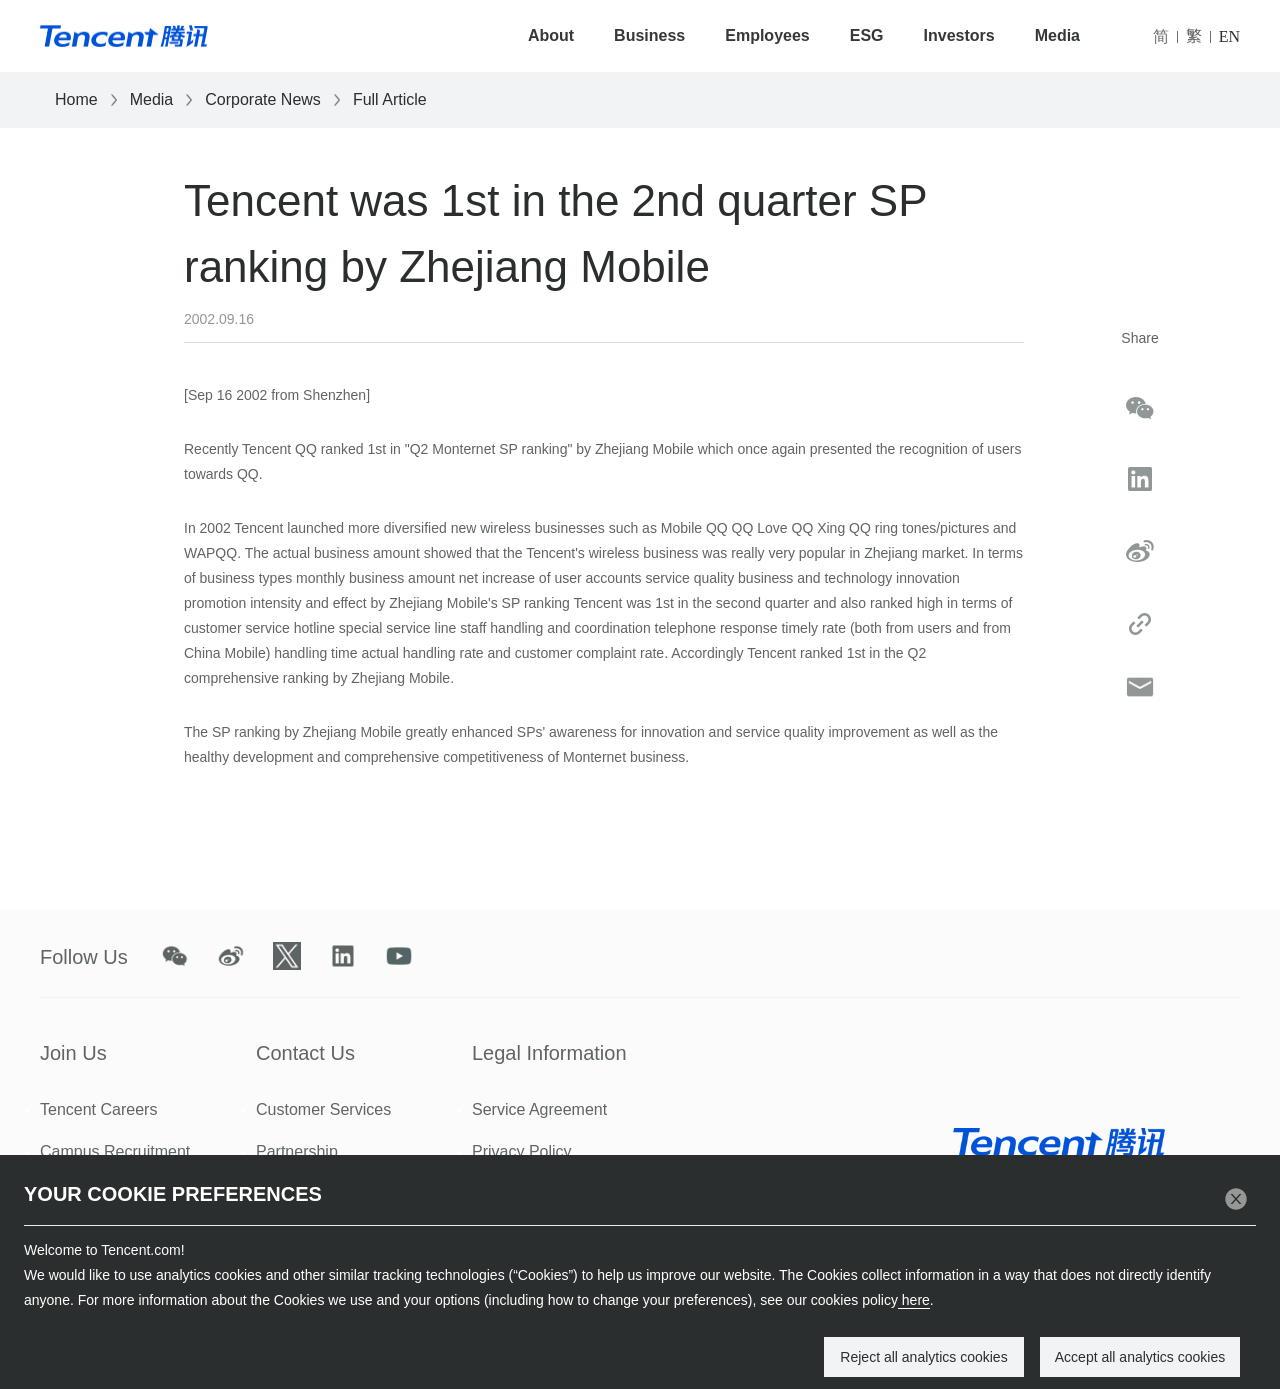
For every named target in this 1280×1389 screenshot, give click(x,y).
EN (1229, 36)
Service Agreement (539, 1109)
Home (76, 99)
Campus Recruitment (115, 1151)
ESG (867, 35)
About (551, 35)
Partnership (297, 1151)
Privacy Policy (522, 1151)
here (914, 1300)
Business (649, 35)
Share (1139, 338)
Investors (959, 35)
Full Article (390, 99)
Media (1057, 35)
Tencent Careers (98, 1109)
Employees (767, 35)
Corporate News (263, 99)
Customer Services (323, 1109)
